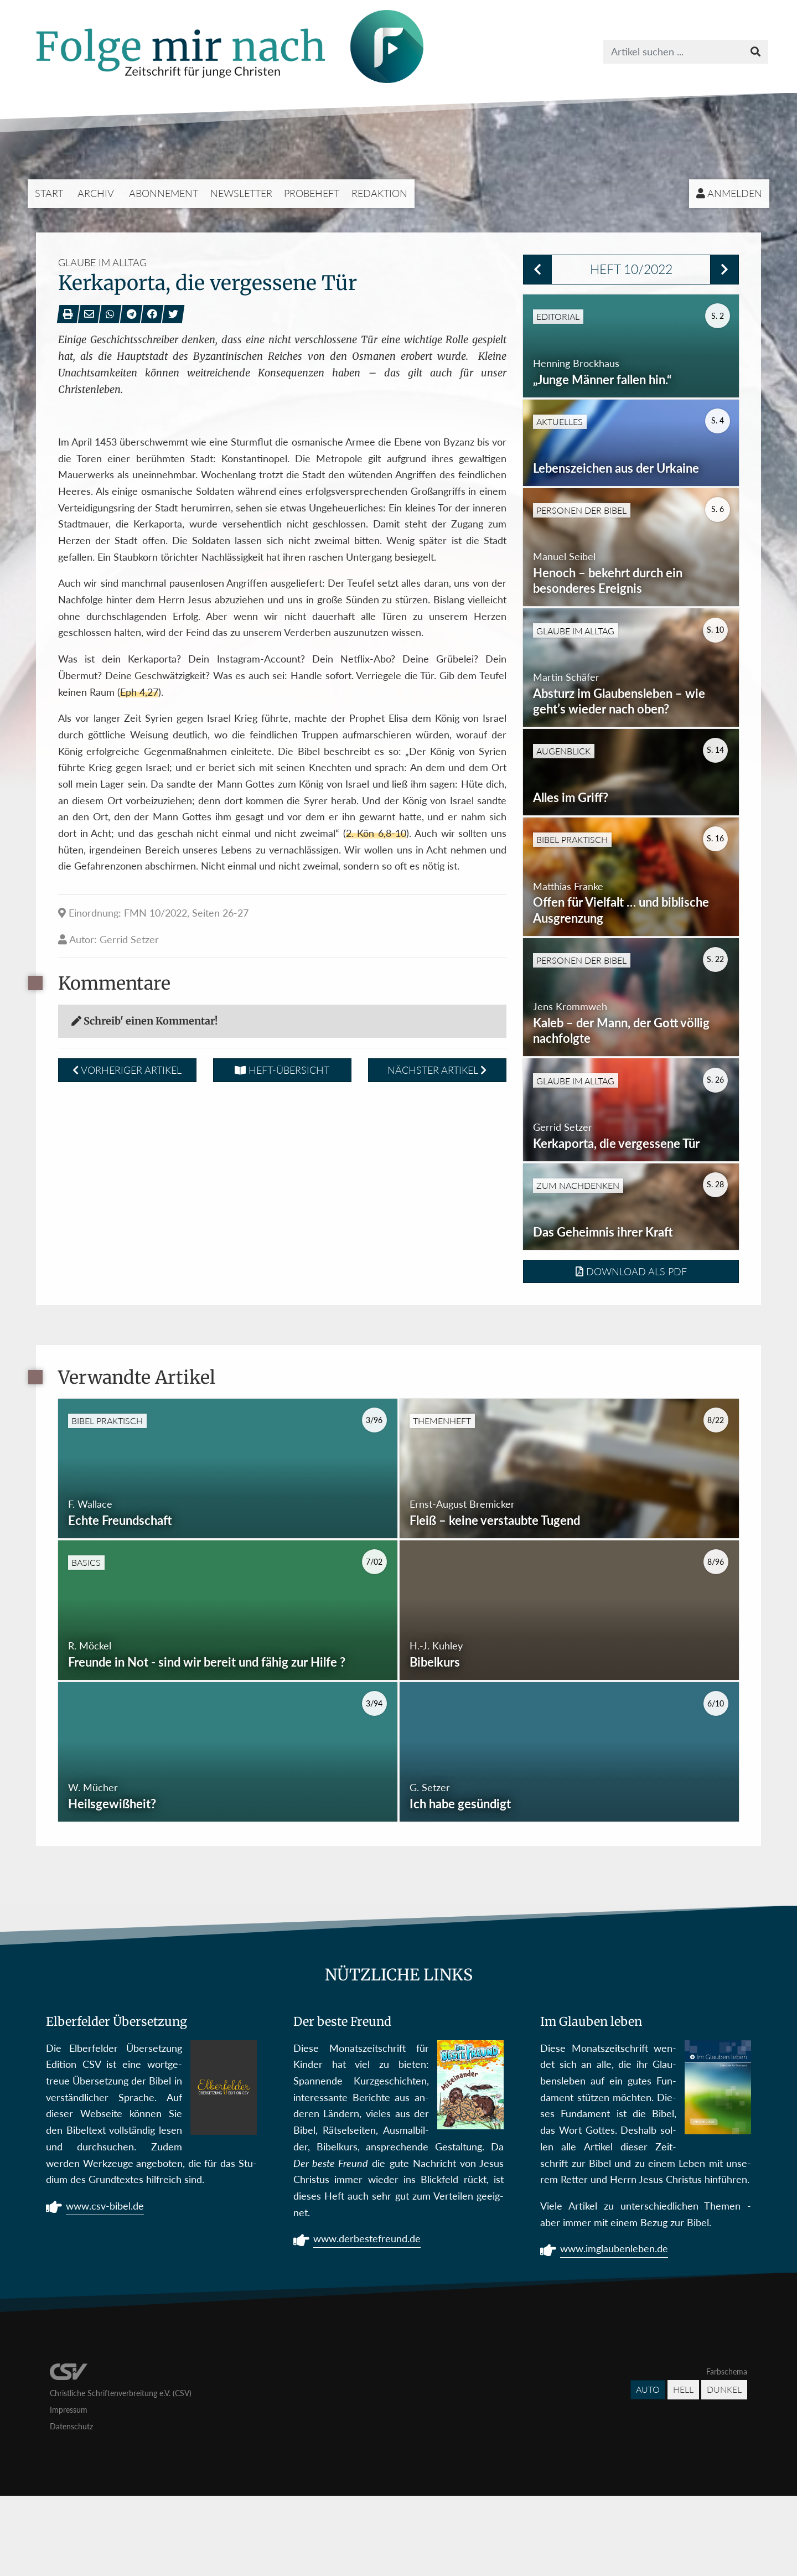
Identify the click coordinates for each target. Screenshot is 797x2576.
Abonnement (163, 193)
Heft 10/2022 (631, 269)
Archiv (95, 193)
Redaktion (379, 193)
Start (49, 193)
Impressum (68, 2490)
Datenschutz (71, 2506)
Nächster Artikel (437, 1070)
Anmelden (729, 193)
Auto (648, 2470)
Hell (683, 2470)
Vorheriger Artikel (127, 1070)
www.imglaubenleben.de (614, 2330)
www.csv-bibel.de (105, 2287)
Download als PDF (631, 1352)
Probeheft (311, 193)
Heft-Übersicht (282, 1070)
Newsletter (241, 193)
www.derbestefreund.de (367, 2320)
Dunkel (724, 2470)
